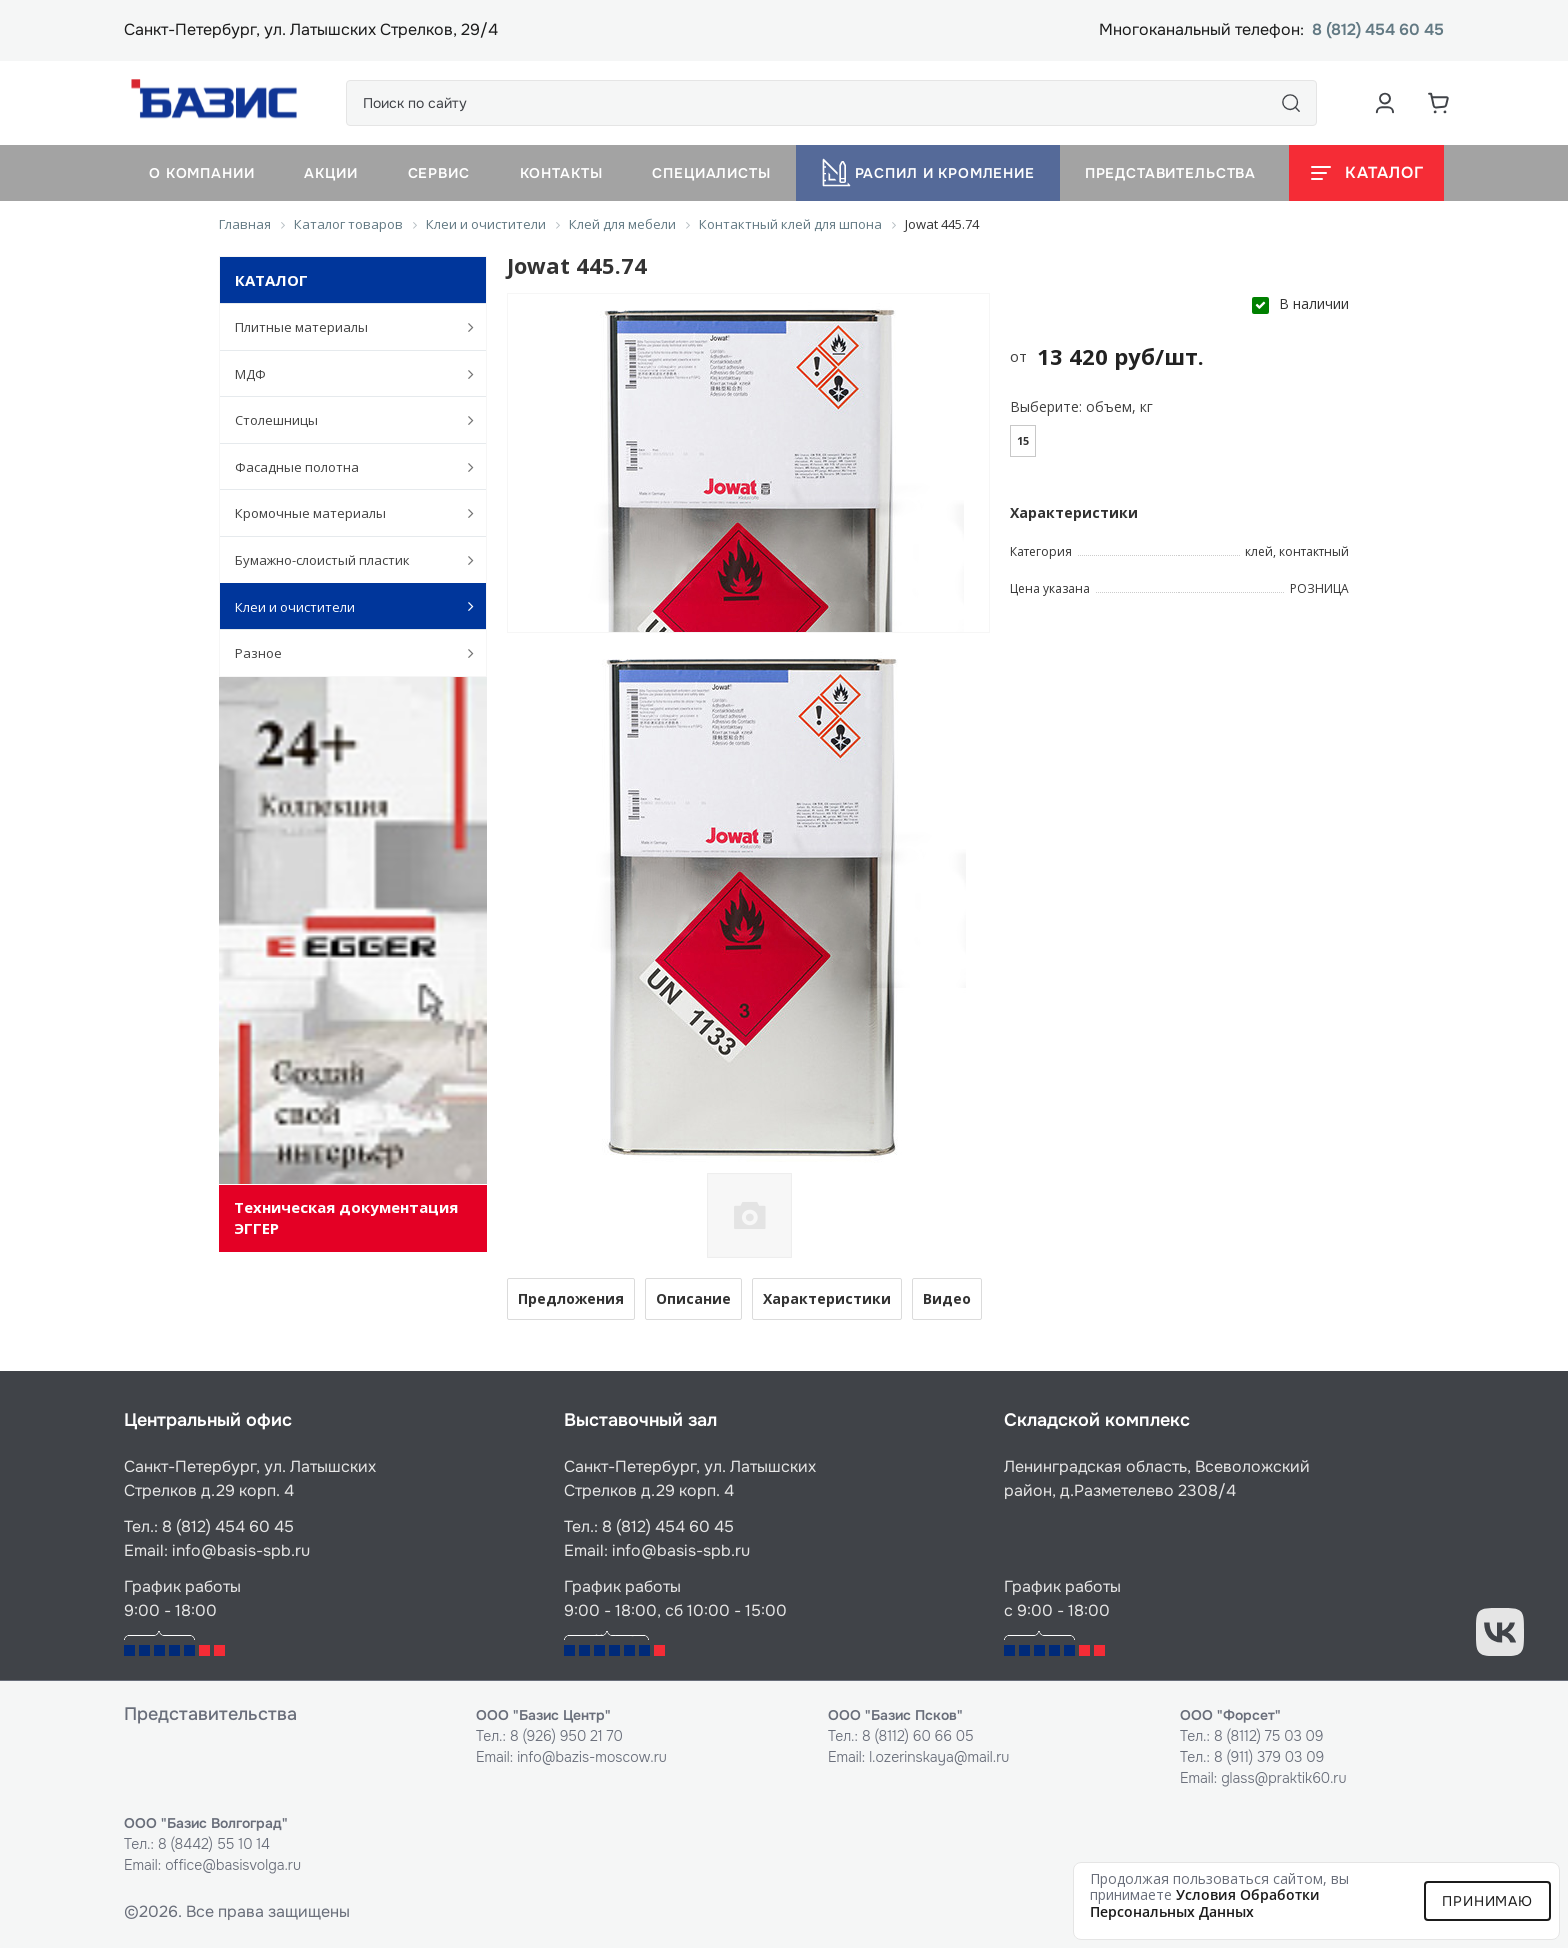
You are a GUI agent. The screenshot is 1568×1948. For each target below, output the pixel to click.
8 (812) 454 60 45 (1378, 30)
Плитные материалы (344, 327)
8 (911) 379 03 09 (1269, 1757)
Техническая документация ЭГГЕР (346, 1217)
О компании (201, 173)
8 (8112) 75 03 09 (1269, 1736)
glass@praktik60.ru (1283, 1778)
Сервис (439, 173)
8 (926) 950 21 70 (566, 1736)
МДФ (344, 374)
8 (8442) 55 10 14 (214, 1844)
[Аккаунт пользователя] (1385, 103)
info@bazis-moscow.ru (592, 1757)
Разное (344, 653)
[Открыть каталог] (1366, 173)
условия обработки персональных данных (1205, 1903)
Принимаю (1487, 1901)
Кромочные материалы (344, 513)
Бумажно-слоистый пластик (344, 560)
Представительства (1170, 173)
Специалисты (711, 173)
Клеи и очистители (344, 606)
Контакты (561, 173)
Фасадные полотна (344, 467)
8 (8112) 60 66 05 (918, 1736)
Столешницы (344, 420)
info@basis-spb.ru (241, 1550)
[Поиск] (1291, 103)
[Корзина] (1439, 103)
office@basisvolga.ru (233, 1865)
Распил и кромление (928, 173)
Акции (330, 173)
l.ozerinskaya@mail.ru (939, 1757)
